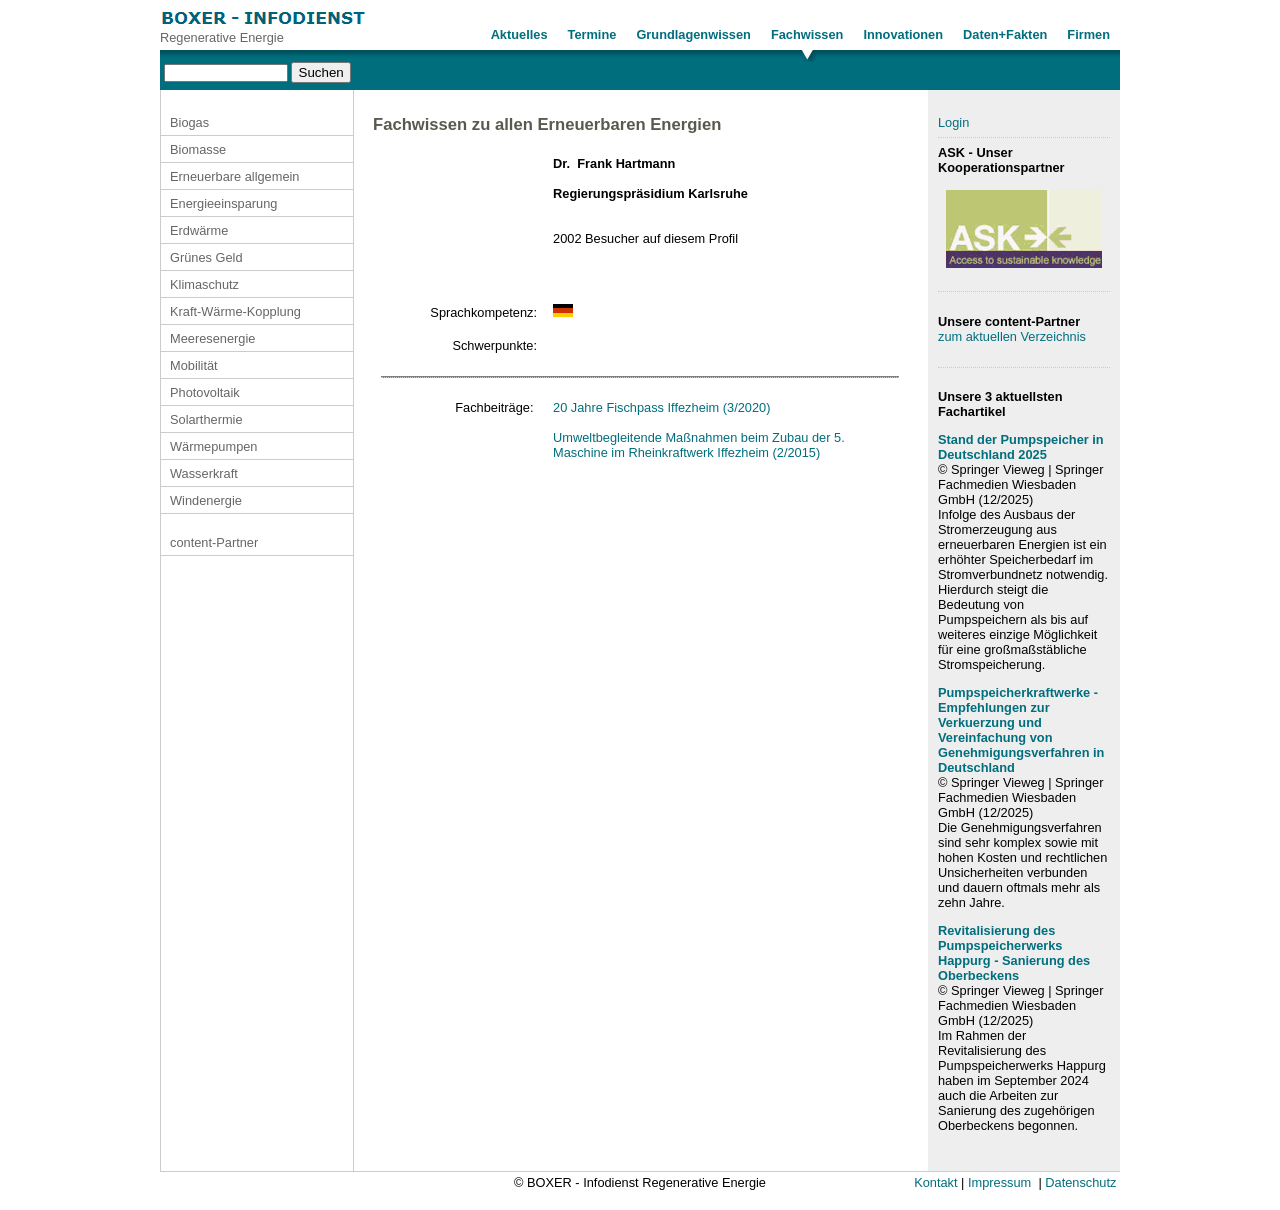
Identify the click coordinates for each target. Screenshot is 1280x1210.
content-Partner (214, 542)
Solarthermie (206, 419)
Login (953, 122)
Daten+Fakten (1005, 34)
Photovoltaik (205, 392)
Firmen (1088, 34)
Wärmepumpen (213, 446)
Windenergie (206, 500)
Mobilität (194, 365)
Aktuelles (519, 34)
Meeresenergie (212, 338)
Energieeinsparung (223, 203)
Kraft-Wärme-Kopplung (235, 311)
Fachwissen (807, 34)
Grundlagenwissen (693, 34)
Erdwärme (199, 230)
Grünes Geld (206, 257)
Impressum (999, 1182)
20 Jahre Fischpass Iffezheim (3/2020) (661, 407)
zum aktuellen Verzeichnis (1012, 336)
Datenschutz (1080, 1182)
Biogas (189, 122)
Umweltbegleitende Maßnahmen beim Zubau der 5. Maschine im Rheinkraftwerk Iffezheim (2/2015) (699, 445)
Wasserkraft (204, 473)
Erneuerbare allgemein (234, 176)
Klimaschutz (204, 284)
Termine (592, 34)
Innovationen (903, 34)
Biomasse (198, 149)
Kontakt (935, 1182)
